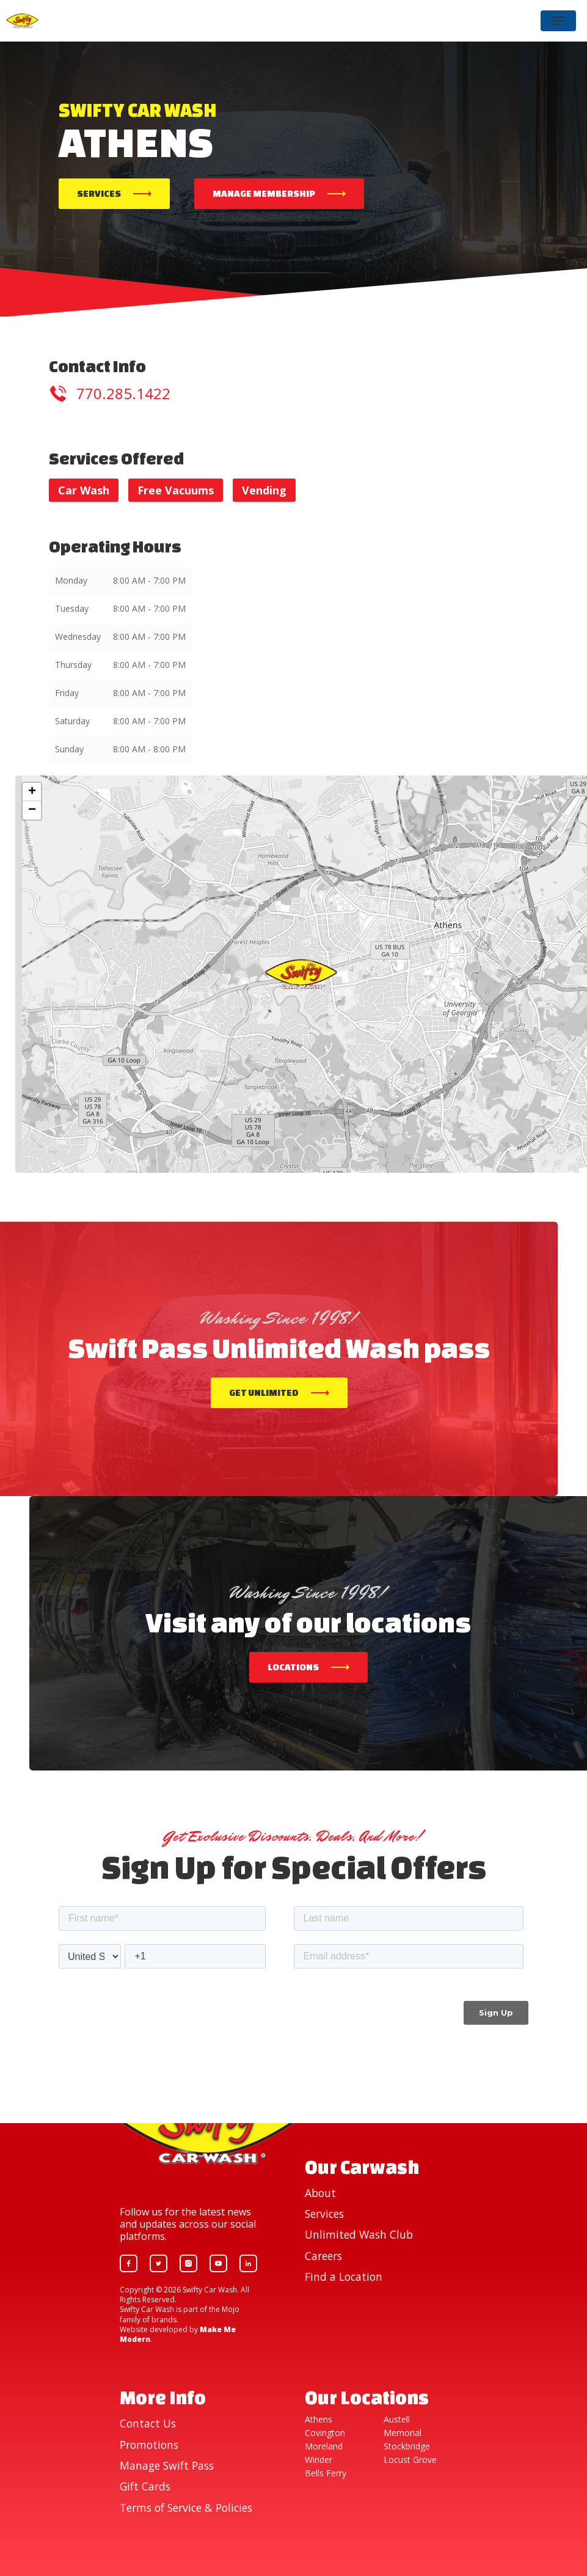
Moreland (324, 2446)
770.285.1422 (123, 393)
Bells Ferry (325, 2473)
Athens (318, 2419)
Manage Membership (264, 193)
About (320, 2192)
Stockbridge (407, 2446)
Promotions (149, 2444)
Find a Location (343, 2276)
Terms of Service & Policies (186, 2507)
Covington (325, 2433)
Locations (293, 1667)
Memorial (402, 2433)
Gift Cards (145, 2486)
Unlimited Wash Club (359, 2234)
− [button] (32, 810)
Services (99, 193)
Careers (323, 2255)
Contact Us (148, 2423)
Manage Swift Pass (167, 2465)
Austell (397, 2419)
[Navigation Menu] (558, 21)
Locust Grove (410, 2460)
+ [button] (32, 792)
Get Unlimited (264, 1392)
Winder (318, 2460)
